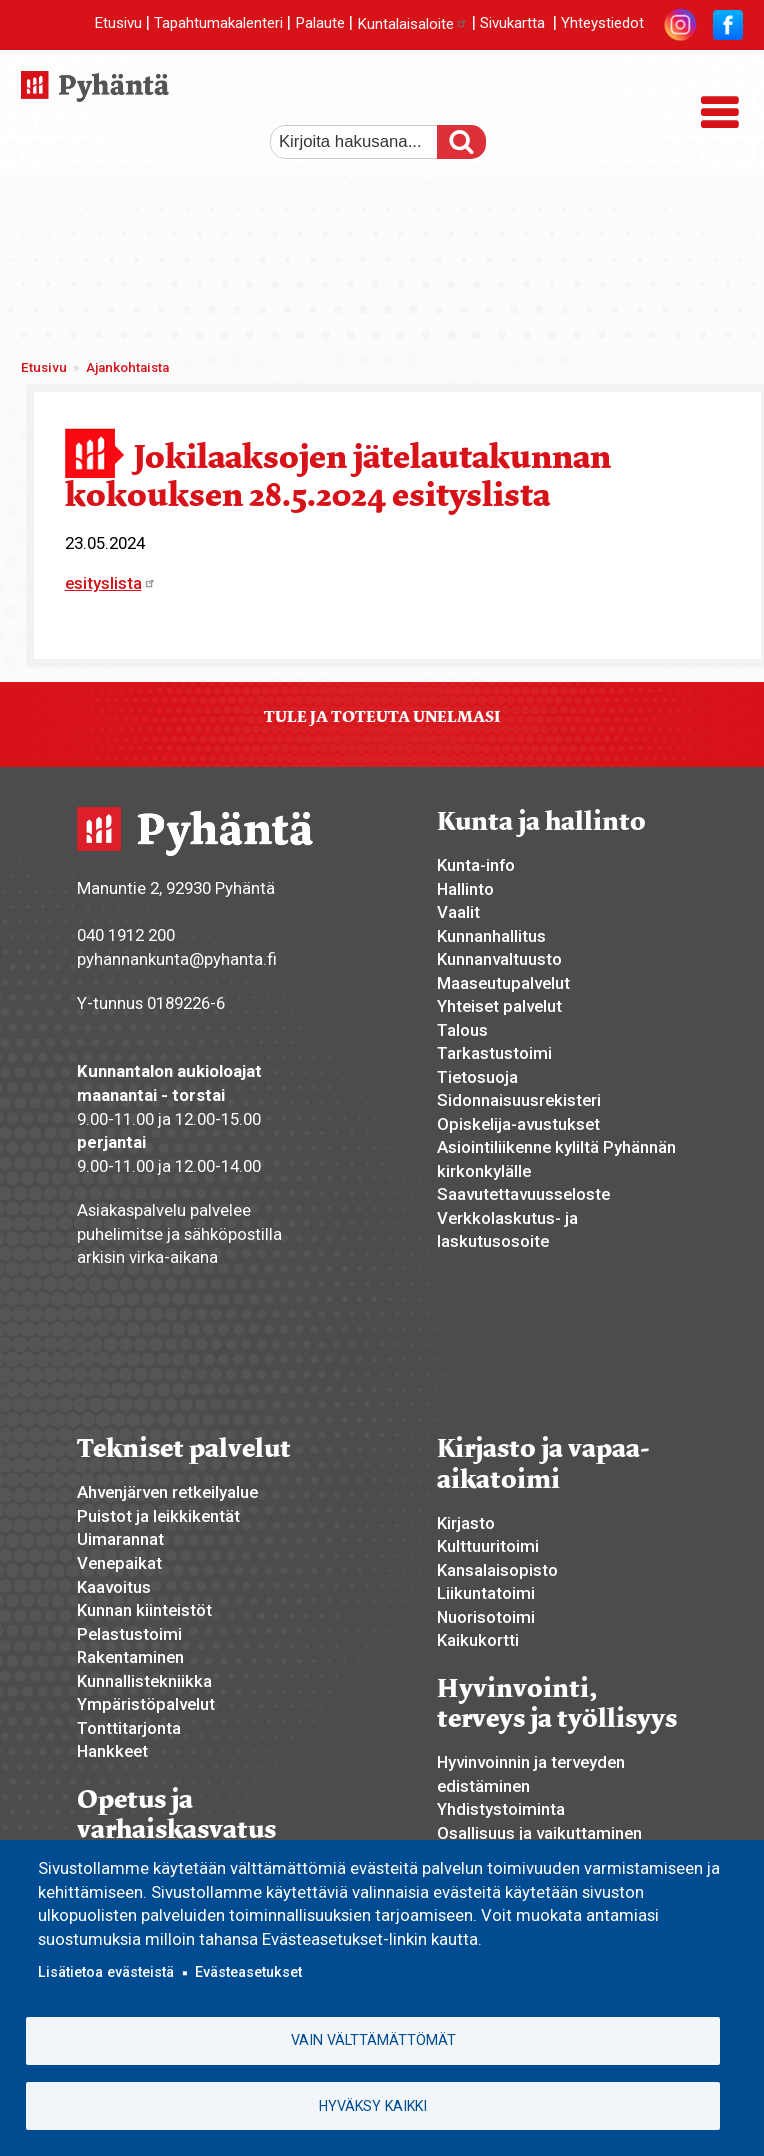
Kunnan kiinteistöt (144, 1610)
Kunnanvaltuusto (499, 959)
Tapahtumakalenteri (218, 24)
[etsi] (365, 142)
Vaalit (458, 912)
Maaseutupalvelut (503, 983)
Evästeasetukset (248, 1972)
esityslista (110, 583)
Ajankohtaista (127, 367)
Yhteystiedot (602, 24)
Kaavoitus (114, 1587)
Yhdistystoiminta (501, 1809)
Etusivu (118, 24)
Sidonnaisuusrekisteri (519, 1100)
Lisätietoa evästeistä (106, 1972)
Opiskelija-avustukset (518, 1124)
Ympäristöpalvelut (146, 1704)
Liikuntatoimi (486, 1593)
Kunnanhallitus (491, 936)
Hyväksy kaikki (373, 2106)
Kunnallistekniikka (144, 1681)
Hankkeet (112, 1751)
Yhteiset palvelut (499, 1006)
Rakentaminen (130, 1657)
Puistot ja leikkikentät (158, 1516)
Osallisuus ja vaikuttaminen (539, 1833)
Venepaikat (119, 1563)
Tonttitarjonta (129, 1728)
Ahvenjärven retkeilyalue (167, 1492)
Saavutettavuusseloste (523, 1194)
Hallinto (465, 889)
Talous (462, 1030)
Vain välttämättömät (373, 2040)
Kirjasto (466, 1523)
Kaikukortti (478, 1640)
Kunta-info (476, 865)
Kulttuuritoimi (488, 1546)
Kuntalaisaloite (412, 24)
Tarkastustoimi (494, 1053)
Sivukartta (512, 24)
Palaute (320, 24)
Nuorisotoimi (486, 1617)
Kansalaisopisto (497, 1570)
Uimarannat (120, 1539)
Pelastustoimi (129, 1634)
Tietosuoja (477, 1077)
